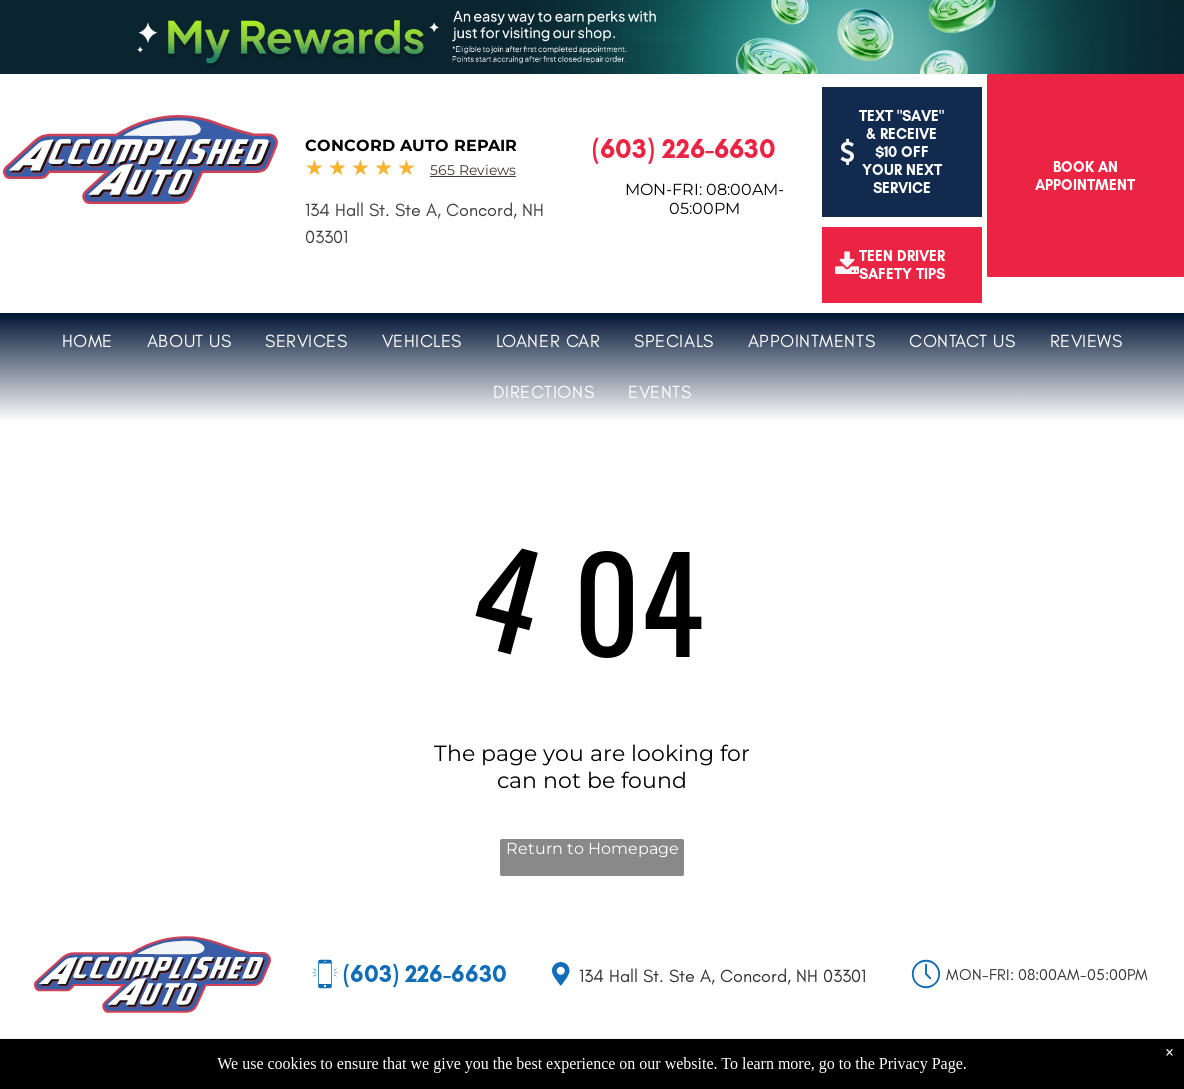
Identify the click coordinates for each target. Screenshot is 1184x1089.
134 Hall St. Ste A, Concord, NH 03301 (722, 976)
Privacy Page (921, 1063)
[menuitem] (87, 338)
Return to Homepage (592, 848)
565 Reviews (473, 170)
